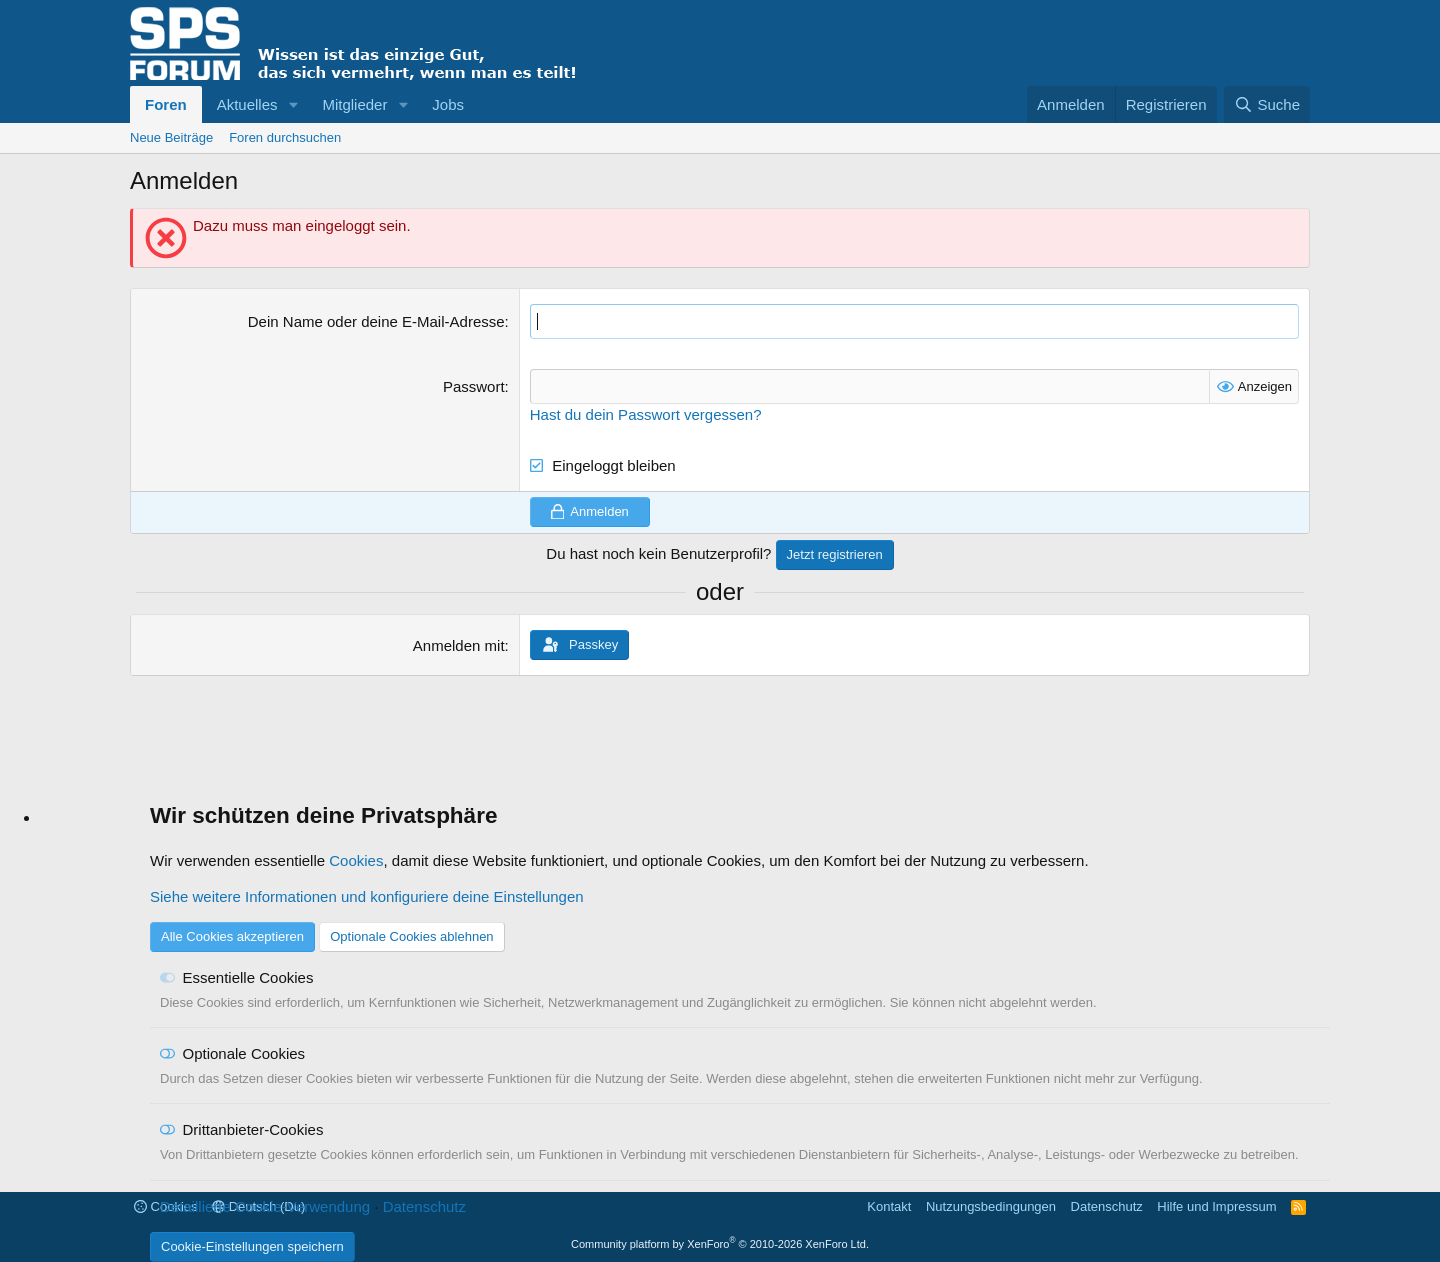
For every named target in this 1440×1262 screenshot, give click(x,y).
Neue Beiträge (171, 137)
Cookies (356, 860)
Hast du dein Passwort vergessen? (646, 414)
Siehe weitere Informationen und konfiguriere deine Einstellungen (367, 896)
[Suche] (1267, 104)
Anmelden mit (459, 645)
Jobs (448, 104)
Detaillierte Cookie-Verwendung (265, 1206)
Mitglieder (354, 104)
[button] (293, 104)
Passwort (474, 386)
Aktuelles (247, 104)
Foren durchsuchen (285, 137)
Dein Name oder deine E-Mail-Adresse (376, 321)
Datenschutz (424, 1206)
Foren (166, 104)
